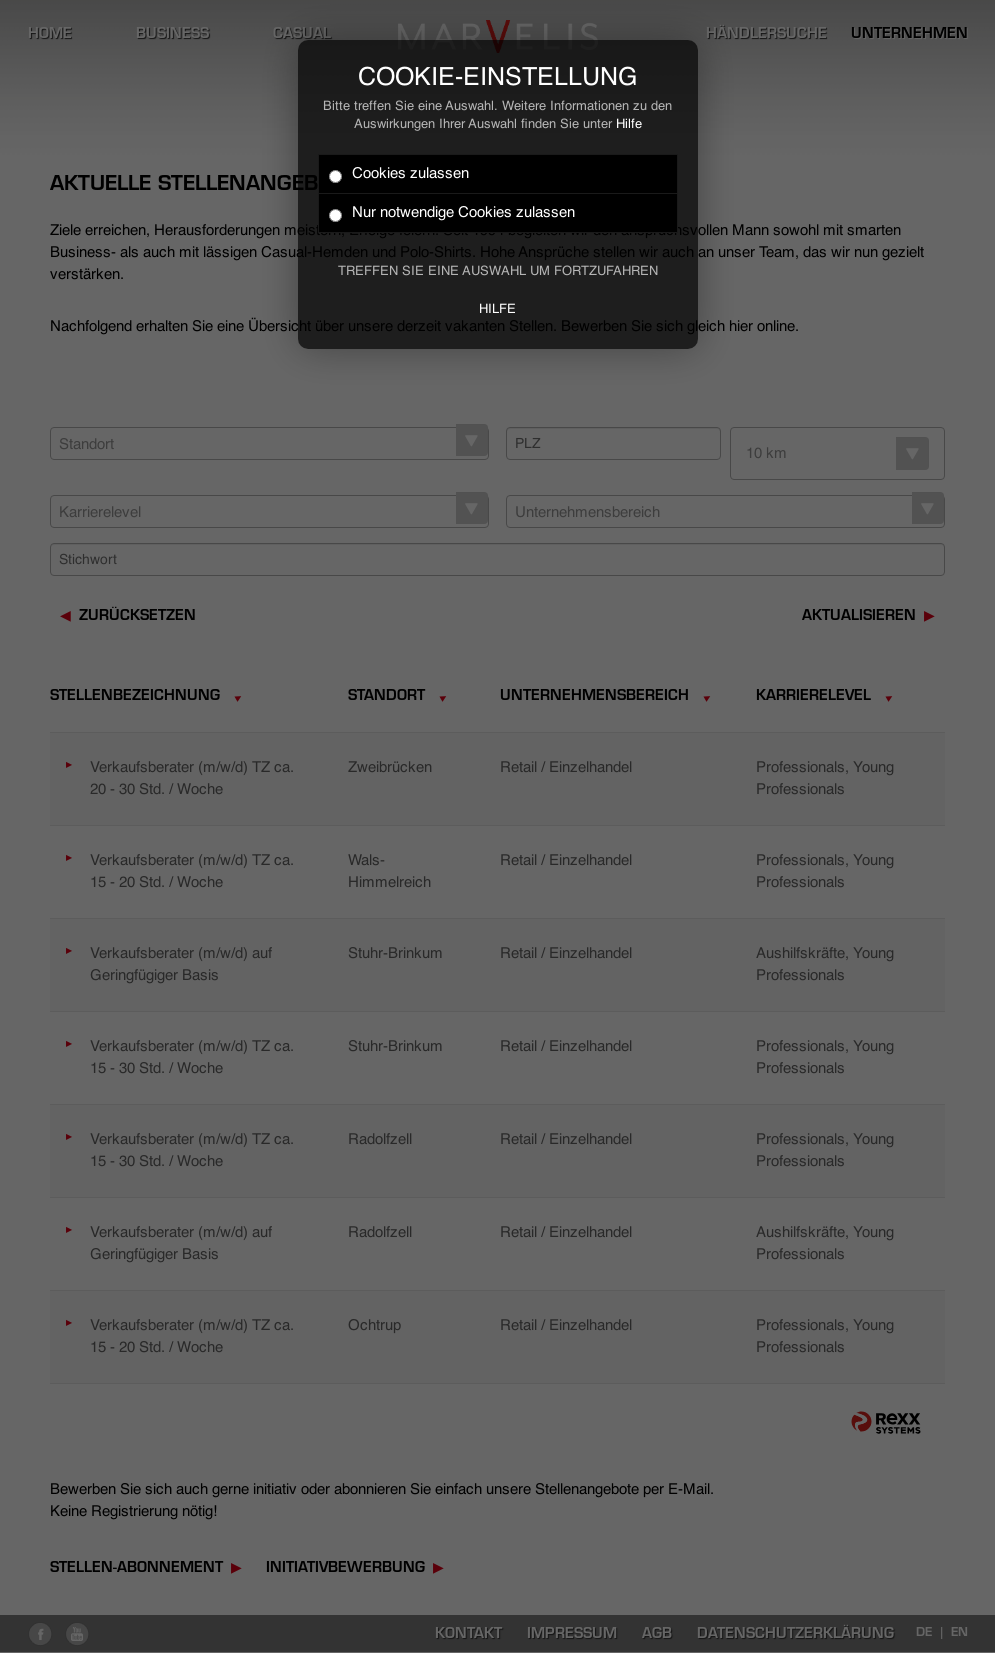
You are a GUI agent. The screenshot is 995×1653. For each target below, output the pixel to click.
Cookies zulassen (399, 174)
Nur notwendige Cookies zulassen (452, 213)
